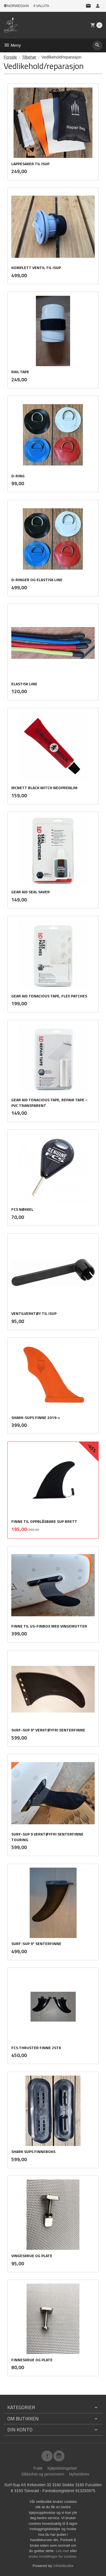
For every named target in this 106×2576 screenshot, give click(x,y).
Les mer (63, 2551)
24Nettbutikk (63, 2566)
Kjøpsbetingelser (62, 2468)
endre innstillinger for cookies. (53, 2556)
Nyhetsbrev (79, 2474)
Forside (10, 57)
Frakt (37, 2468)
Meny (12, 45)
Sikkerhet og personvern (42, 2474)
